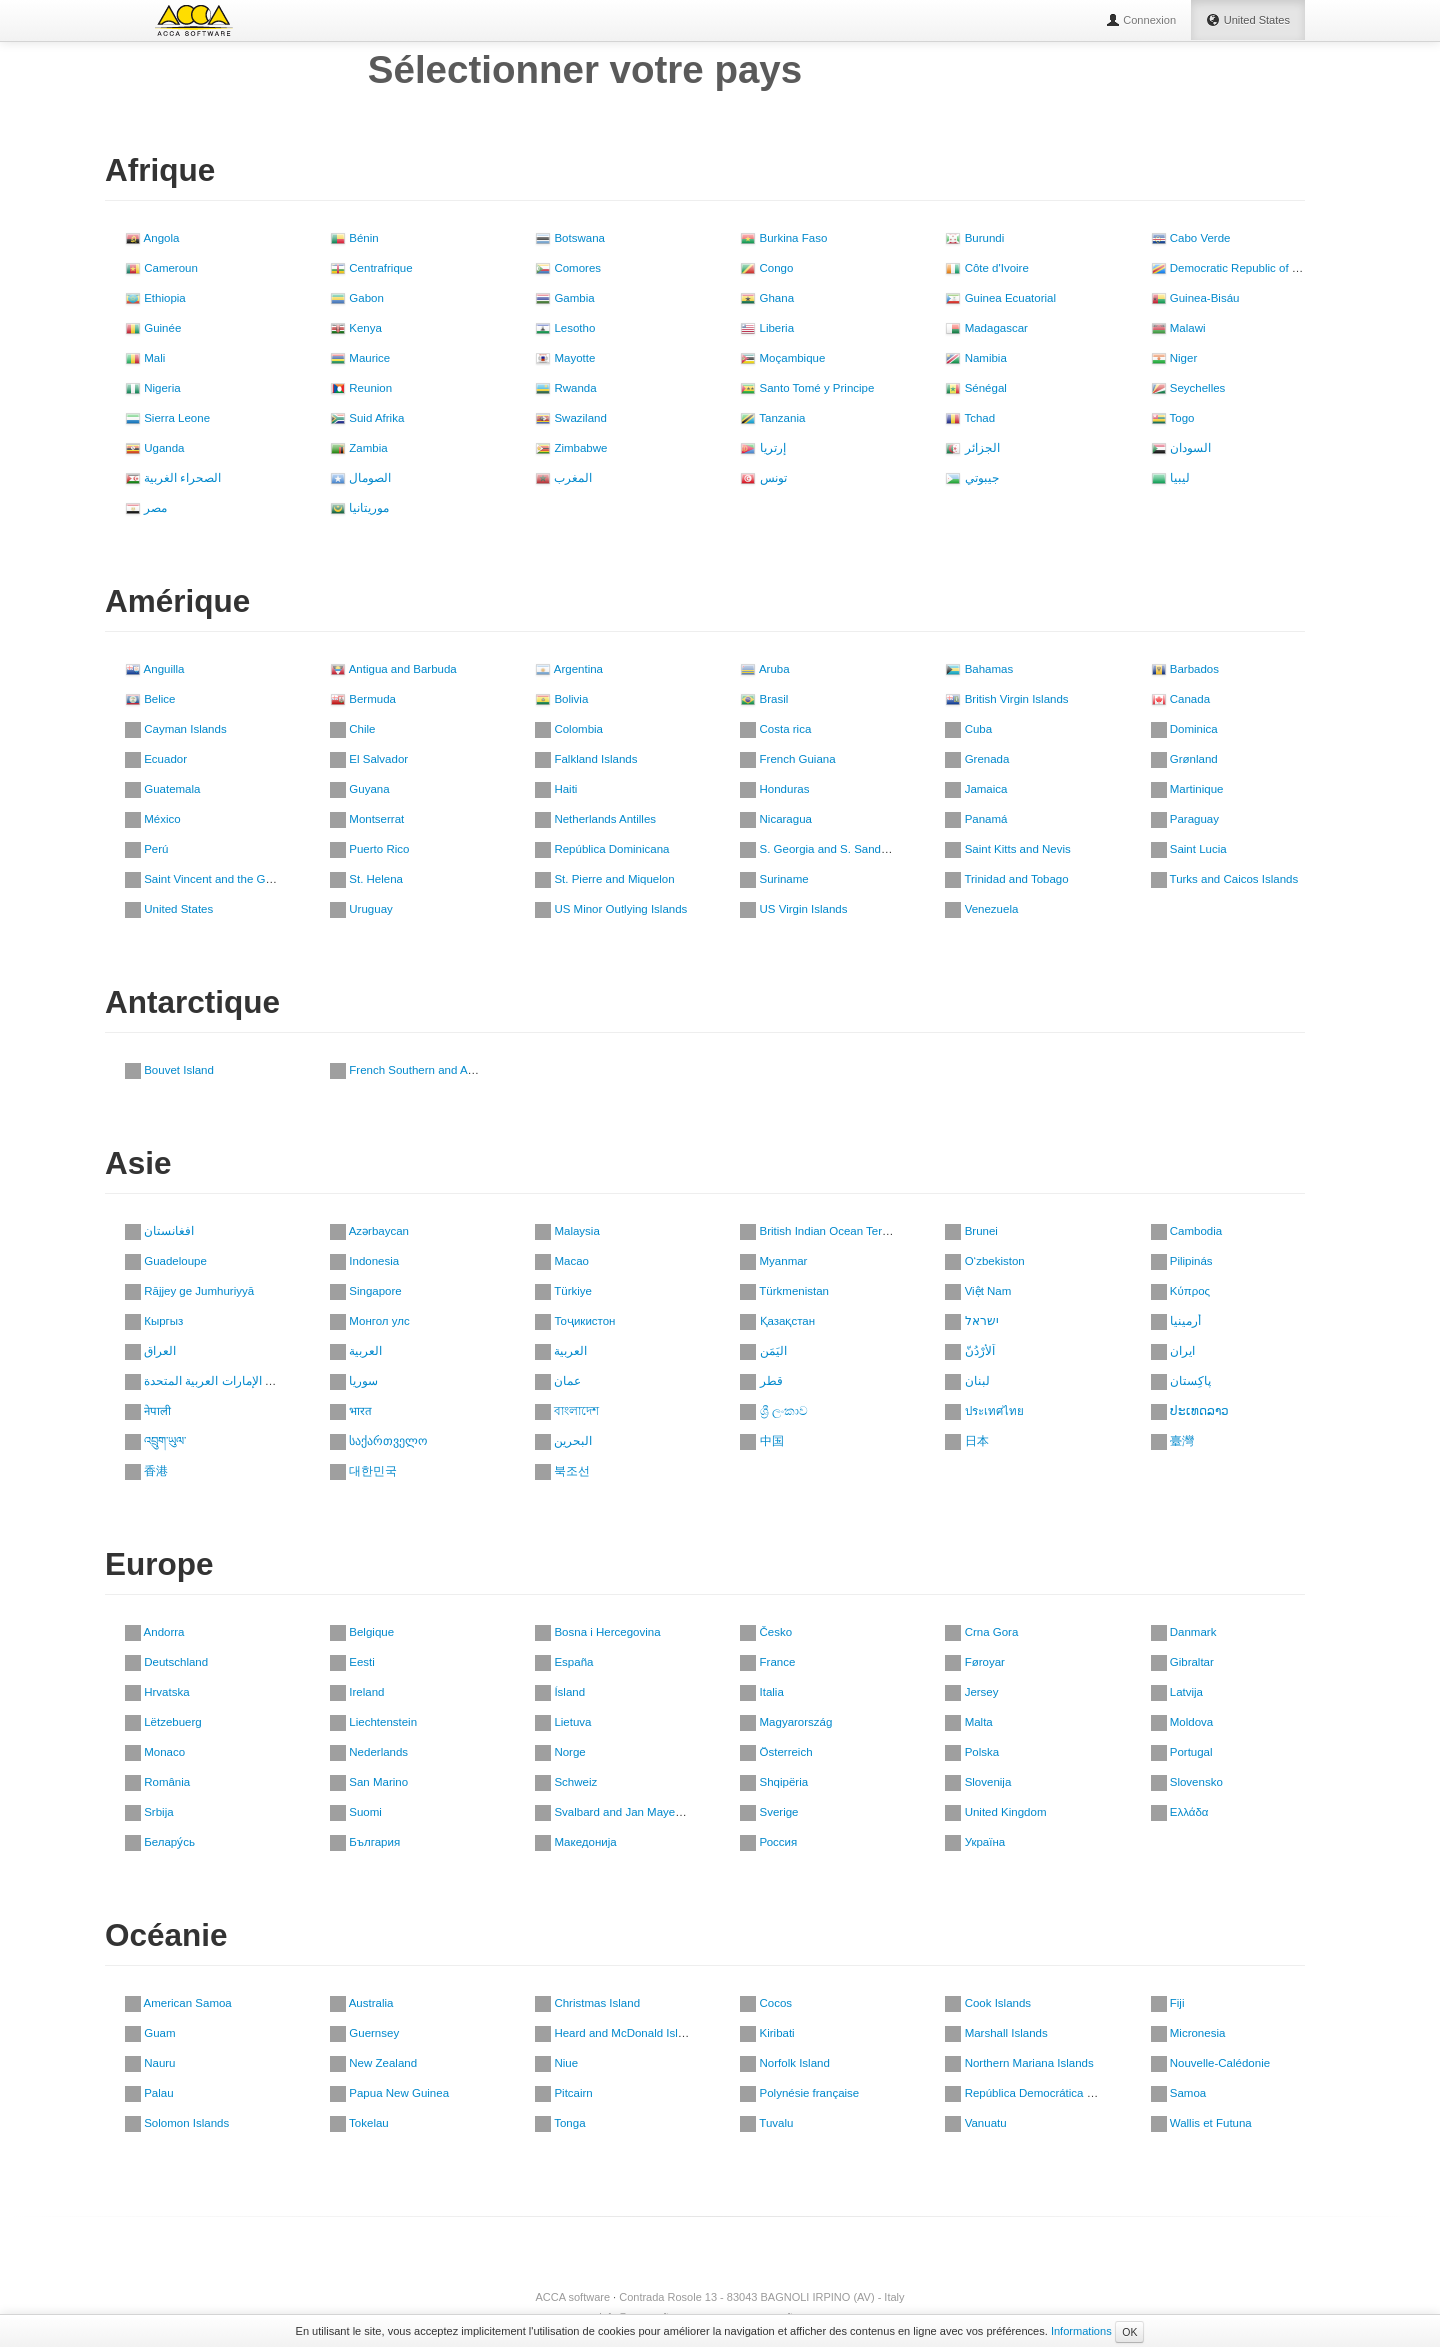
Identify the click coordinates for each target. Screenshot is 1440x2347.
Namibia (975, 358)
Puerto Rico (369, 849)
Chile (352, 729)
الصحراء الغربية (173, 478)
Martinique (1187, 789)
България (365, 1842)
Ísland (560, 1692)
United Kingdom (995, 1812)
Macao (562, 1261)
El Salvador (369, 759)
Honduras (774, 789)
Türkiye (563, 1291)
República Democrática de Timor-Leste (1054, 2093)
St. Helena (366, 879)
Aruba (764, 669)
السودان (1181, 448)
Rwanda (565, 388)
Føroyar (974, 1662)
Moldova (1182, 1722)
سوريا (354, 1381)
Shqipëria (774, 1782)
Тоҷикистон (575, 1321)
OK (1129, 2332)
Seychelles (1188, 388)
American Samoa (178, 2003)
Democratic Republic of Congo (1238, 268)
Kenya (356, 328)
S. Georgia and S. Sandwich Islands (841, 849)
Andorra (154, 1632)
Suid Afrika (367, 418)
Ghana (767, 298)
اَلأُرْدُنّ (969, 1351)
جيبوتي (971, 478)
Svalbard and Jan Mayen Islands (628, 1812)
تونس (763, 478)
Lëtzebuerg (163, 1722)
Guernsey (364, 2033)
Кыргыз (154, 1321)
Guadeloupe (166, 1261)
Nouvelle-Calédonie (1211, 2063)
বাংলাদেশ (567, 1411)
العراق (150, 1351)
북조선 (562, 1471)
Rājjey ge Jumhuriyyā (189, 1291)
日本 (966, 1441)
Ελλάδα (1180, 1812)
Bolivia (561, 699)
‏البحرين (563, 1441)
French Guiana (787, 759)
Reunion (361, 388)
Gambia (564, 298)
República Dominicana (602, 849)
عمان (558, 1381)
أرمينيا (1176, 1321)
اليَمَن (763, 1351)
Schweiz (566, 1782)
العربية (356, 1351)
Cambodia (1187, 1231)
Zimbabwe (571, 448)
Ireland (357, 1692)
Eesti (352, 1662)
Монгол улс (370, 1321)
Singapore (366, 1291)
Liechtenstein (373, 1722)
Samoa (1179, 2093)
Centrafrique (371, 268)
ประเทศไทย (984, 1411)
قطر (761, 1381)
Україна (975, 1842)
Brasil (764, 699)
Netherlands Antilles (595, 819)
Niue (556, 2063)
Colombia (569, 729)
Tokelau (359, 2123)
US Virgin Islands (793, 909)
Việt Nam (978, 1291)
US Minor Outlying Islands (611, 909)
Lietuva (563, 1722)
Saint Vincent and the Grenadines (220, 879)
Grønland (1184, 759)
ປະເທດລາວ (1190, 1411)
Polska (972, 1752)
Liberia (767, 328)
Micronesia (1188, 2033)
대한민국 (363, 1471)
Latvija (1177, 1692)
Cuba (968, 729)
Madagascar (986, 328)
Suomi (356, 1812)
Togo (1173, 418)
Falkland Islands (586, 759)
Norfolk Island (785, 2063)
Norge (560, 1752)
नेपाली (148, 1411)
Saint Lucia (1189, 849)
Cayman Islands (176, 729)
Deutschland (166, 1662)
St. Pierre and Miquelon (604, 879)
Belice (150, 699)
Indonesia (364, 1261)
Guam (150, 2033)
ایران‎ (1173, 1351)
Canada (1180, 699)
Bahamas (979, 669)
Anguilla (154, 669)
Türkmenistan (784, 1291)
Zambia (359, 448)
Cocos (766, 2003)
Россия (768, 1842)
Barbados (1185, 669)
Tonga (560, 2123)
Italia (762, 1692)
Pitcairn (564, 2093)
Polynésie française (799, 2093)
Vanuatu (975, 2123)
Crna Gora (981, 1632)
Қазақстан (777, 1321)
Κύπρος (1181, 1291)
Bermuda (363, 699)
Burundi (974, 238)
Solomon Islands (177, 2123)
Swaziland (571, 418)
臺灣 (1172, 1441)
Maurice (360, 358)
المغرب (563, 478)
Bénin (354, 238)
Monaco (155, 1752)
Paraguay (1185, 819)
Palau (149, 2093)
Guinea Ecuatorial (1000, 298)
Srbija (149, 1812)
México (153, 819)
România (157, 1782)
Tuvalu (766, 2123)
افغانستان (159, 1231)
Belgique (362, 1632)
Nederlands (369, 1752)
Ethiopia (155, 298)
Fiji (1168, 2003)
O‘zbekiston (984, 1261)
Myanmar (773, 1261)
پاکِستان (1181, 1381)
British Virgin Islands (1006, 699)
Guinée (153, 328)
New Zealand (373, 2063)
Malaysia (567, 1231)
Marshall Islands (996, 2033)
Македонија (575, 1842)
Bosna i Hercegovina (597, 1632)
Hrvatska (157, 1692)
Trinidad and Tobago (1006, 879)
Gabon (357, 298)
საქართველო (378, 1441)
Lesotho (565, 328)
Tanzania (772, 418)
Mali (145, 358)
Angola (152, 238)
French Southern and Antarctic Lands (434, 1070)
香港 (146, 1471)
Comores (568, 268)
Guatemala (162, 789)
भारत (351, 1411)
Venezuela (981, 909)
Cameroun (161, 268)
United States (169, 909)
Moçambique (782, 358)
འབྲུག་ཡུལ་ (155, 1441)
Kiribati (767, 2033)
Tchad (970, 418)
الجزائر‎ (972, 448)
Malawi (1178, 328)
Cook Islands (988, 2003)
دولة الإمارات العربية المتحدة (205, 1381)
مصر (146, 508)
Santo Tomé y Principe (807, 388)
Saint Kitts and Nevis (1007, 849)
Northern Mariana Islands (1019, 2063)
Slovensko (1187, 1782)
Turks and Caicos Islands (1225, 879)
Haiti (556, 789)
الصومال (360, 478)
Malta (968, 1722)
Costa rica (775, 729)
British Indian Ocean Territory (823, 1231)
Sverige (769, 1812)
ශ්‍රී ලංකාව (773, 1411)
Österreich (776, 1752)
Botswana (570, 238)
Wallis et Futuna (1201, 2123)
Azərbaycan (369, 1231)
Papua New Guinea (389, 2093)
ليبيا (1170, 478)
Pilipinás (1182, 1261)
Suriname (774, 879)
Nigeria (153, 388)
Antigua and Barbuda (393, 669)
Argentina (569, 669)
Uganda (154, 448)
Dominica (1184, 729)
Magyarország (786, 1722)
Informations (1081, 2331)
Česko (766, 1632)
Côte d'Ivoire (986, 268)
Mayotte (565, 358)
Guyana (359, 789)
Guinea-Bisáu (1195, 298)
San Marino (369, 1782)
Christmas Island (587, 2003)
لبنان (967, 1381)
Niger (1174, 358)
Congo (766, 268)
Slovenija (978, 1782)
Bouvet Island (169, 1070)
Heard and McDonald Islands (619, 2033)
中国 (761, 1441)
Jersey (971, 1692)
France (767, 1662)
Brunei (971, 1231)
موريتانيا (359, 508)
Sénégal (975, 388)
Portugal (1182, 1752)
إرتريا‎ (762, 448)
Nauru (150, 2063)
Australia (361, 2003)
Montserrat (367, 819)
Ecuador (156, 759)
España (564, 1662)
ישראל (971, 1321)
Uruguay (361, 909)
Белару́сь (160, 1842)
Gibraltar (1182, 1662)
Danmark (1184, 1632)
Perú (147, 849)
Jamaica (976, 789)
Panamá (976, 819)
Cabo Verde (1191, 238)
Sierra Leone (167, 418)
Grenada (977, 759)
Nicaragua (776, 819)
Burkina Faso (783, 238)
